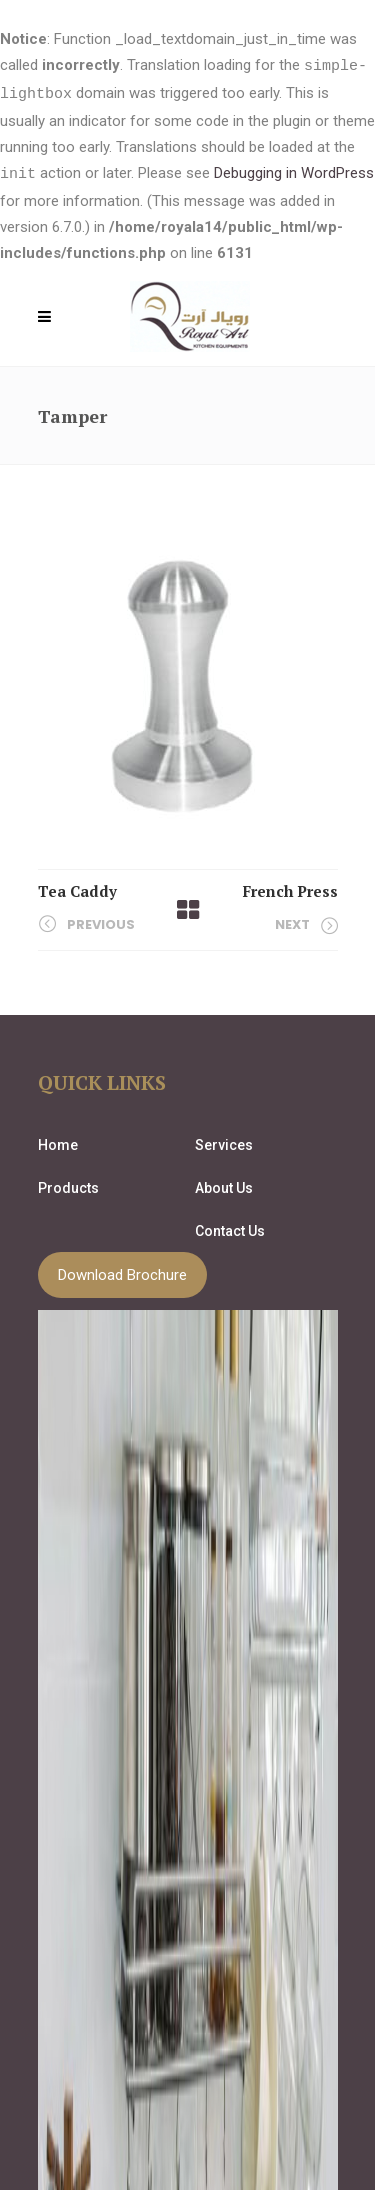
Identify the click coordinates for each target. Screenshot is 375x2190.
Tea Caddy (77, 888)
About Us (224, 1185)
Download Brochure (122, 1272)
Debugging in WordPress (294, 172)
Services (224, 1142)
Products (68, 1185)
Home (58, 1142)
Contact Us (230, 1228)
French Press (290, 888)
